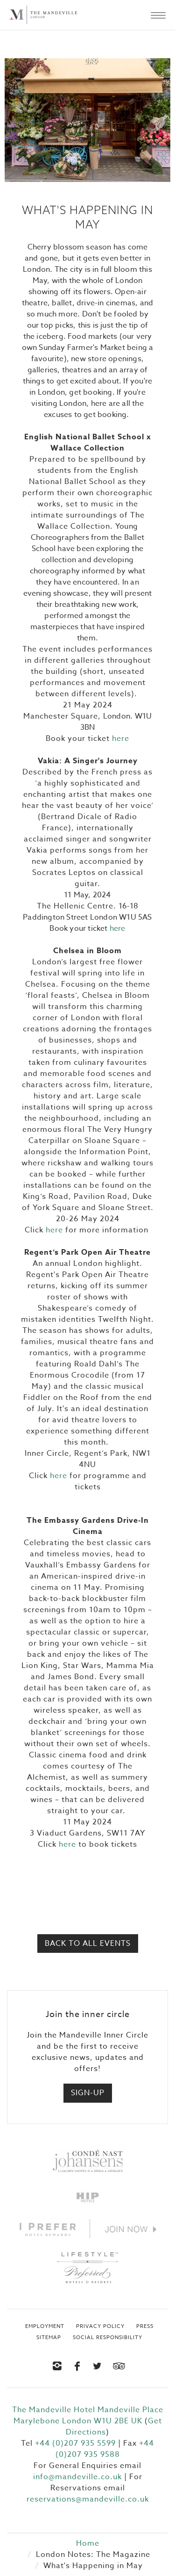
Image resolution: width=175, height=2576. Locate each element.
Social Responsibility (107, 2337)
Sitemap (48, 2337)
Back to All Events (88, 1943)
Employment (44, 2326)
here (120, 738)
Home (87, 2543)
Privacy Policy (100, 2326)
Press (145, 2326)
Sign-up (88, 2092)
